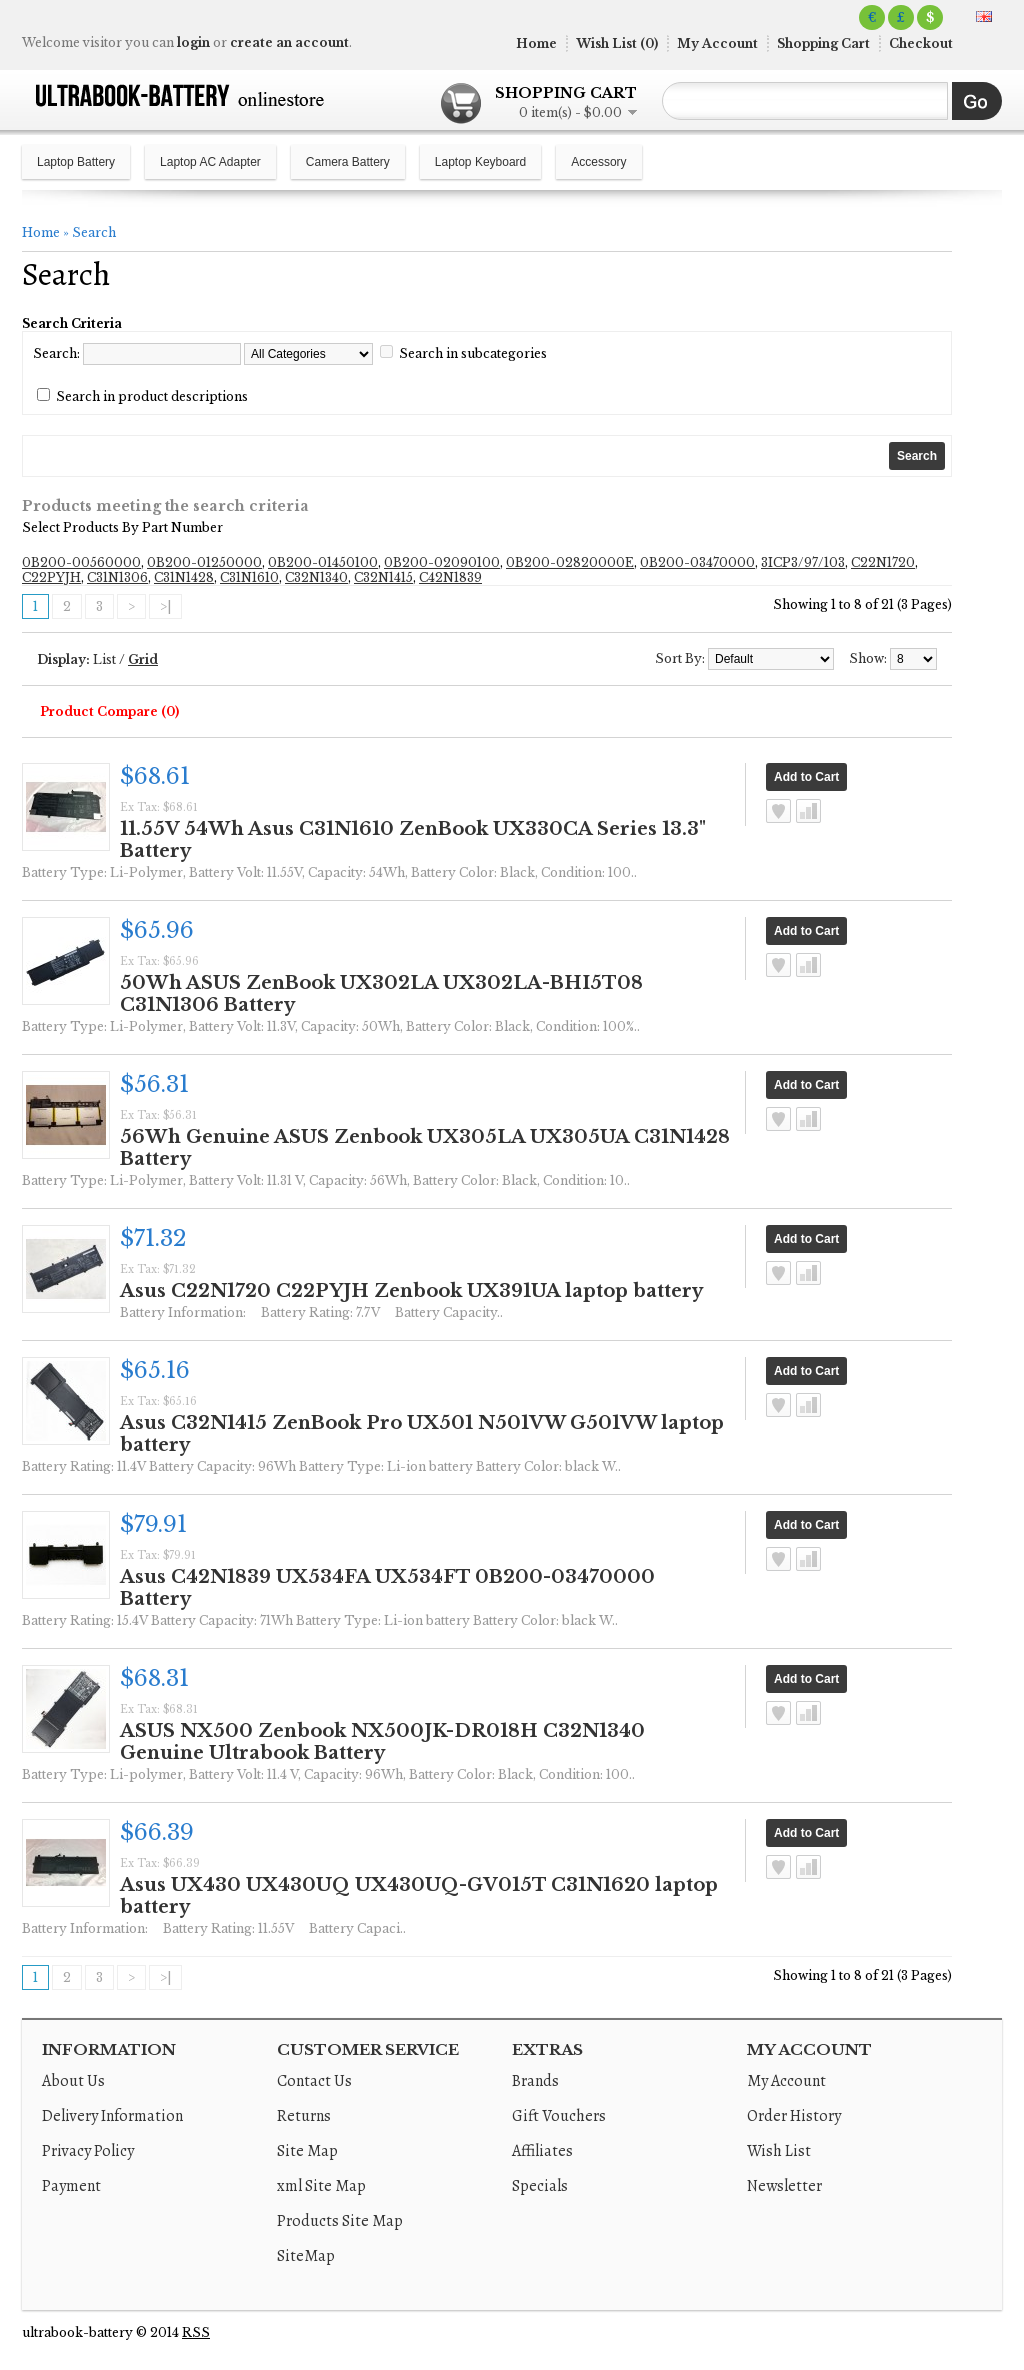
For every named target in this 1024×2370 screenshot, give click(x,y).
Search (94, 232)
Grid (143, 659)
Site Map (307, 2151)
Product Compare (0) (109, 711)
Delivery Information (112, 2116)
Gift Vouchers (559, 2116)
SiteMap (306, 2256)
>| (165, 606)
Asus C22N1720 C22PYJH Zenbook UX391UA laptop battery (411, 1291)
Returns (304, 2116)
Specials (540, 2186)
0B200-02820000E (570, 562)
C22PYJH (51, 577)
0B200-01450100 (323, 562)
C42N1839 (450, 577)
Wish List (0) (617, 43)
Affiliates (542, 2151)
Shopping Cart (823, 43)
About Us (73, 2081)
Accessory (598, 162)
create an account (289, 42)
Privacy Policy (88, 2151)
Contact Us (314, 2081)
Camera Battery (348, 162)
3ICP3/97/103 (803, 562)
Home (536, 43)
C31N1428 (184, 577)
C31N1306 (117, 577)
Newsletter (784, 2186)
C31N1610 (249, 577)
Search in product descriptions (152, 396)
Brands (535, 2081)
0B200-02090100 (442, 562)
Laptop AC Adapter (210, 162)
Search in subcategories (473, 353)
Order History (794, 2116)
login (193, 42)
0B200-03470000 (697, 562)
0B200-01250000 (204, 562)
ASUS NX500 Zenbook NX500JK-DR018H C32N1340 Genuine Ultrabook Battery (382, 1742)
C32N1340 (316, 577)
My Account (717, 43)
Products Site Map (340, 2221)
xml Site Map (321, 2186)
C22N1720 (883, 562)
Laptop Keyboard (480, 162)
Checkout (921, 43)
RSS (196, 2332)
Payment (71, 2186)
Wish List (779, 2151)
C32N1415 (383, 577)
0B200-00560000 (81, 562)
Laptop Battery (76, 162)
